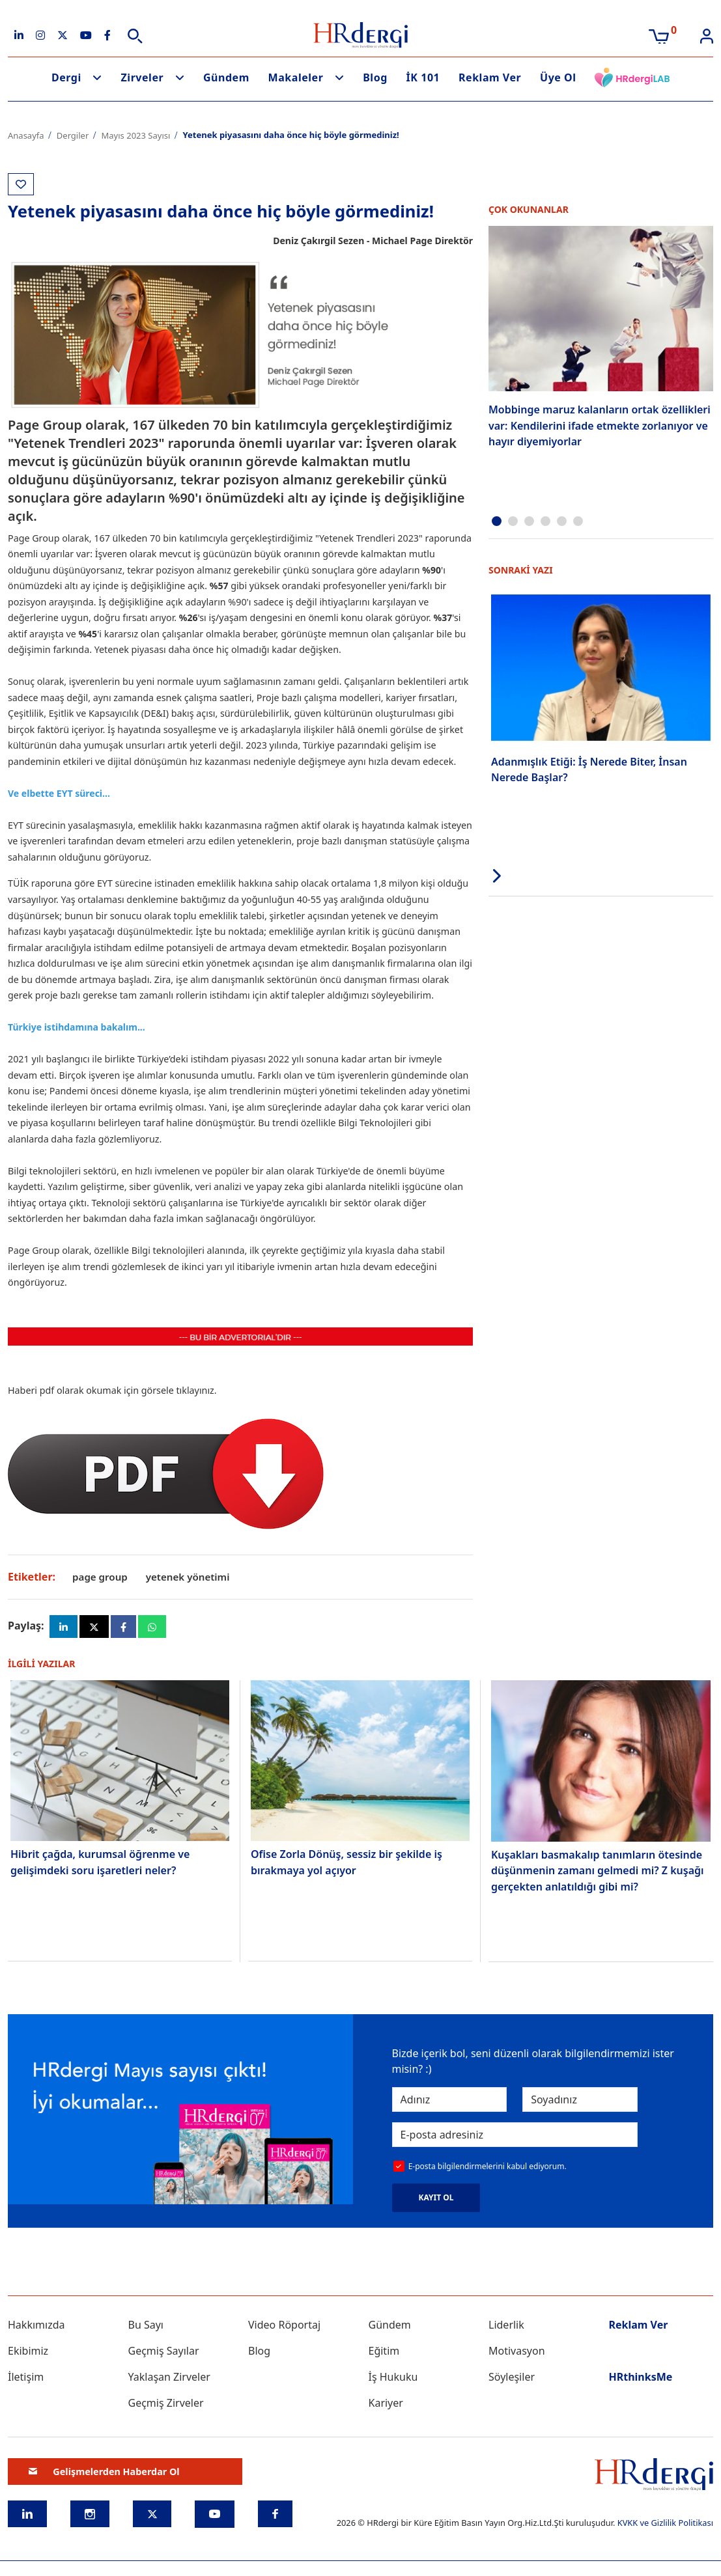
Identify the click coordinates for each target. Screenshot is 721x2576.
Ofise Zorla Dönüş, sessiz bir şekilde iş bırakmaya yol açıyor (346, 1867)
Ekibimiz (28, 2356)
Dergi (66, 77)
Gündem (226, 77)
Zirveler (142, 77)
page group (101, 1577)
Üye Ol (558, 77)
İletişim (26, 2382)
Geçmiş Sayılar (163, 2356)
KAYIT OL (436, 2203)
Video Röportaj (284, 2330)
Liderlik (506, 2330)
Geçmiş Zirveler (166, 2409)
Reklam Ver (490, 77)
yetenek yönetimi (193, 1577)
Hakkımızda (36, 2330)
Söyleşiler (511, 2382)
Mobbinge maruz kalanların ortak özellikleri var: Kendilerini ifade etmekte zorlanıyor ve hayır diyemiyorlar (599, 423)
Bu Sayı (146, 2330)
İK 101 (423, 77)
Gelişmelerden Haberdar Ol (104, 2477)
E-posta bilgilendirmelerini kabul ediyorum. (487, 2172)
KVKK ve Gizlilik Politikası (665, 2528)
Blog (375, 77)
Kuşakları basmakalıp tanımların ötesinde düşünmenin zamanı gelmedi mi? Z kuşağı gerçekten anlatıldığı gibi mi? (597, 1874)
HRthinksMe (641, 2382)
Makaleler (296, 77)
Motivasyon (516, 2356)
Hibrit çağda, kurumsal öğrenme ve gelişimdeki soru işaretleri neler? (100, 1867)
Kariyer (386, 2409)
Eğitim (384, 2356)
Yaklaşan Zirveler (169, 2382)
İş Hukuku (393, 2382)
